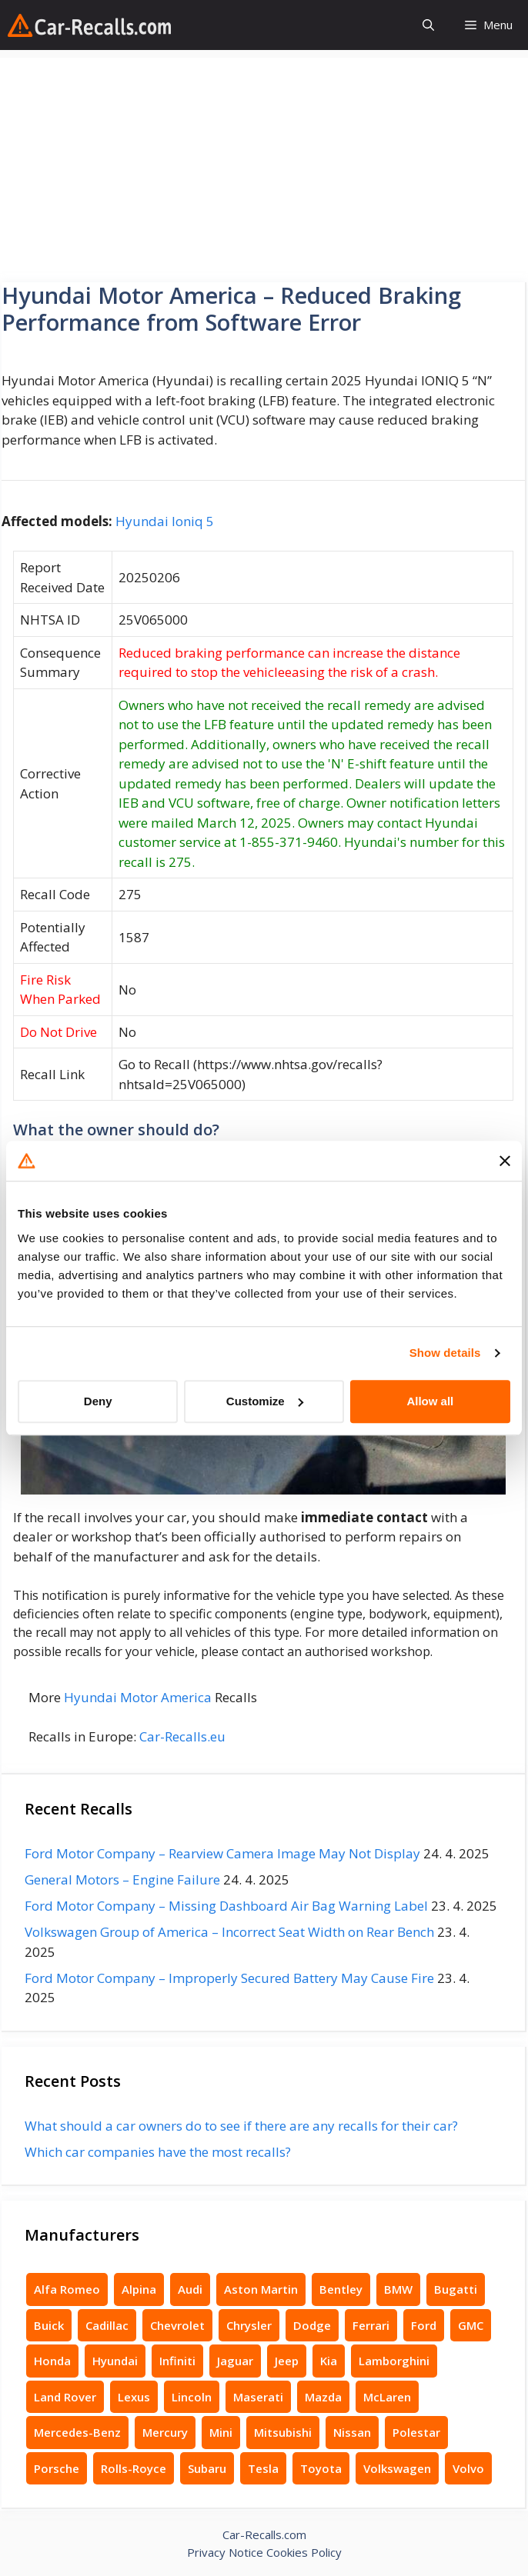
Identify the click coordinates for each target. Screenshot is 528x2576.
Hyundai (115, 2360)
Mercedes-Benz (77, 2432)
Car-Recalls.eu (182, 1736)
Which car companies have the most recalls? (158, 2152)
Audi (190, 2289)
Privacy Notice (225, 2552)
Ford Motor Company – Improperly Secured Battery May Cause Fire (229, 1978)
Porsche (56, 2468)
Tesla (263, 2468)
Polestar (416, 2432)
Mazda (323, 2396)
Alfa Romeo (67, 2289)
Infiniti (177, 2360)
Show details (445, 1352)
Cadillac (107, 2325)
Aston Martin (261, 2289)
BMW (398, 2289)
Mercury (165, 2432)
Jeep (287, 2360)
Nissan (352, 2432)
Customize (264, 1401)
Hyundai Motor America (138, 1697)
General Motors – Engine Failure (122, 1879)
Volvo (468, 2468)
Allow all (429, 1401)
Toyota (321, 2468)
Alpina (139, 2289)
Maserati (258, 2396)
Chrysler (249, 2325)
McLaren (387, 2396)
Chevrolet (177, 2325)
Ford (423, 2325)
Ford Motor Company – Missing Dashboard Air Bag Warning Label (226, 1906)
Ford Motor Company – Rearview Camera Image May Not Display (222, 1853)
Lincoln (192, 2396)
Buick (49, 2325)
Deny (98, 1401)
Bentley (341, 2289)
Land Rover (65, 2396)
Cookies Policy (304, 2552)
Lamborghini (394, 2360)
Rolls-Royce (133, 2468)
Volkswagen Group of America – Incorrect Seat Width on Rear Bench (229, 1932)
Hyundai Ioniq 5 (164, 521)
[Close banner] (505, 1160)
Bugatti (455, 2289)
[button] (428, 25)
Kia (328, 2360)
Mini (220, 2432)
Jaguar (235, 2360)
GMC (470, 2325)
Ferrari (371, 2325)
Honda (52, 2360)
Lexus (134, 2396)
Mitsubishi (283, 2432)
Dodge (312, 2325)
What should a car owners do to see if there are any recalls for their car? (241, 2125)
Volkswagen (397, 2468)
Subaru (207, 2468)
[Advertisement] (264, 165)
